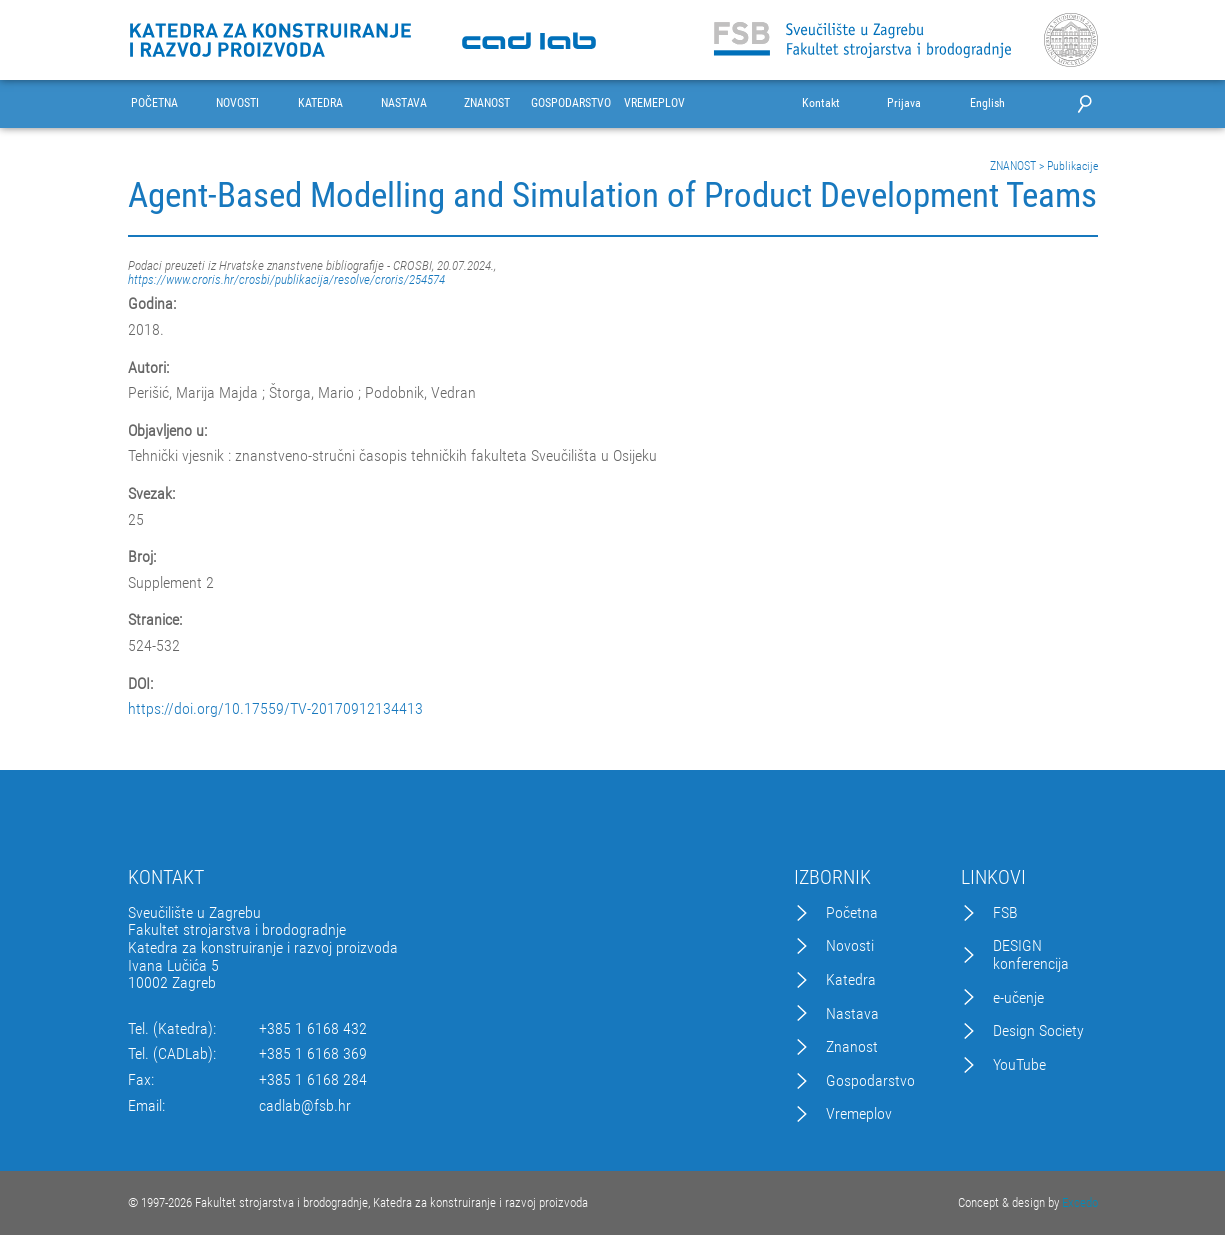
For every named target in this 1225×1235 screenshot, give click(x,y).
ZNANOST (487, 103)
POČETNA (154, 103)
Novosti (850, 946)
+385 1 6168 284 (313, 1080)
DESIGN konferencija (1031, 954)
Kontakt (821, 103)
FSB (1005, 913)
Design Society (1038, 1031)
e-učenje (1018, 998)
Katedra (851, 980)
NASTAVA (404, 103)
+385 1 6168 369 (313, 1054)
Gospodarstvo (870, 1081)
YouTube (1019, 1065)
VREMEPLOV (654, 103)
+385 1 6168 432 (313, 1029)
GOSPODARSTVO (571, 103)
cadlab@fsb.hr (305, 1106)
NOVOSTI (237, 103)
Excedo (1080, 1202)
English (987, 103)
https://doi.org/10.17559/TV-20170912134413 (275, 709)
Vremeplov (859, 1114)
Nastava (852, 1014)
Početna (852, 913)
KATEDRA (320, 103)
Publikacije (1072, 166)
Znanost (852, 1047)
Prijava (904, 103)
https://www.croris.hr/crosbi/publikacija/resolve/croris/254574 (286, 279)
